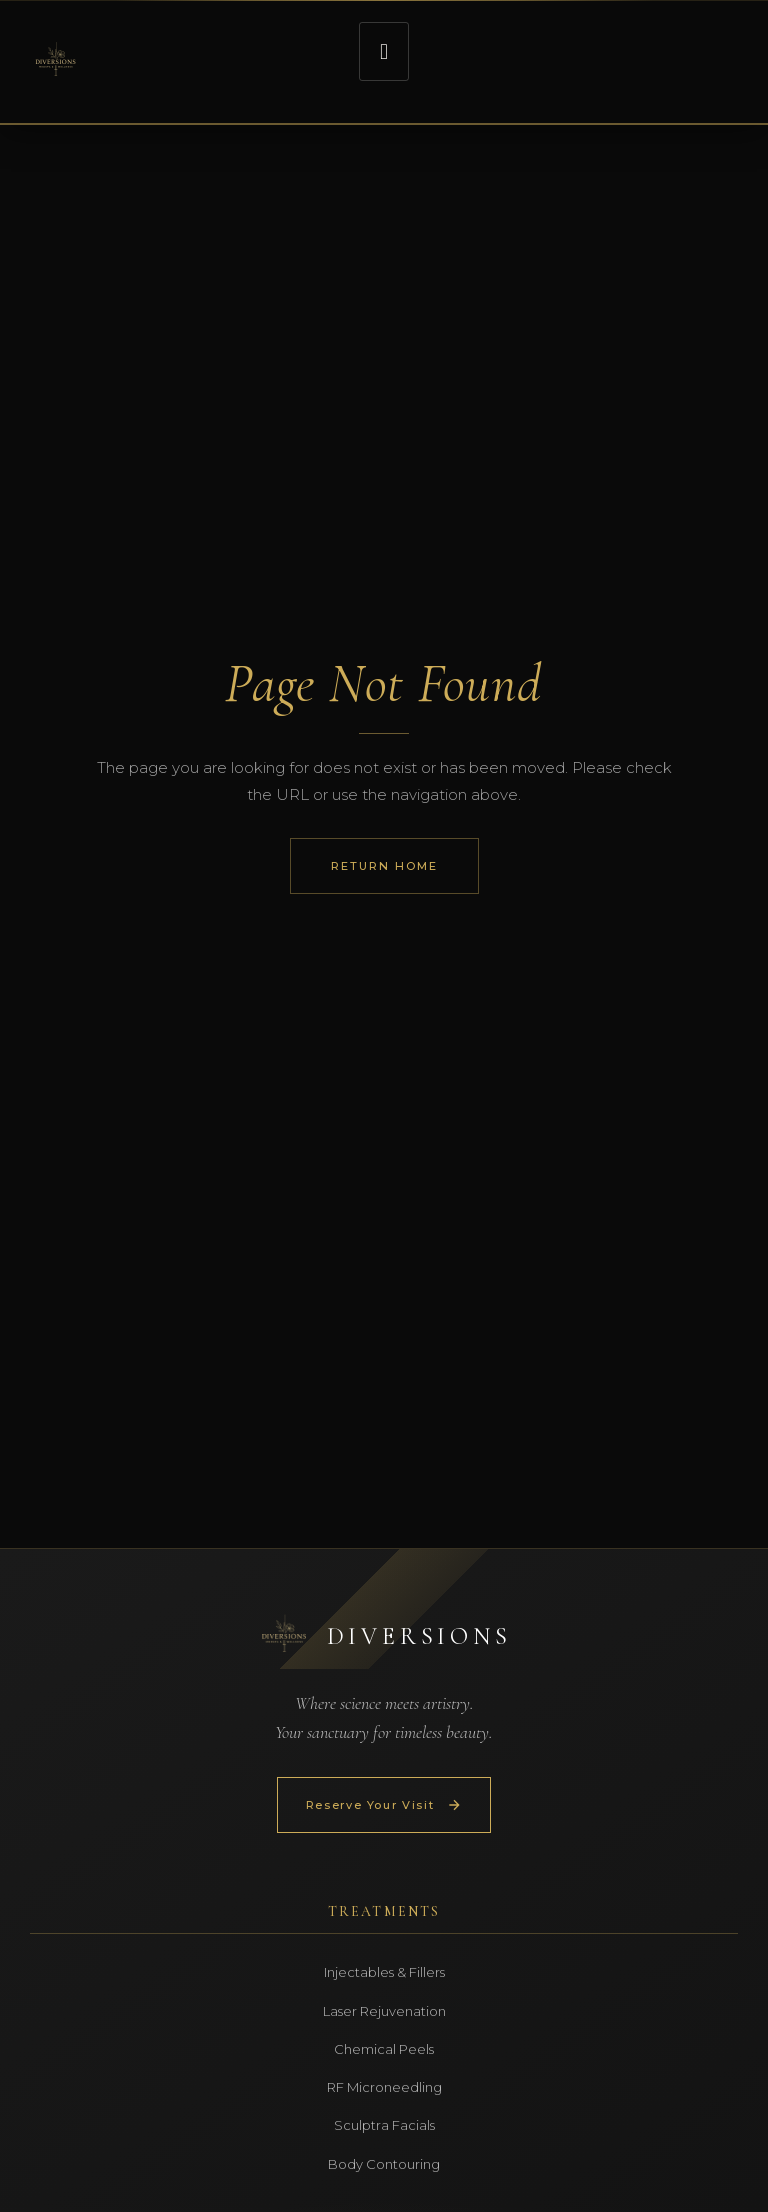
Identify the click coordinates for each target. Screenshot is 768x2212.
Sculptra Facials (384, 2125)
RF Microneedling (384, 2087)
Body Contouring (384, 2164)
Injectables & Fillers (384, 1972)
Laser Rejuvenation (384, 2011)
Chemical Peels (384, 2049)
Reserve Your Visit (384, 1805)
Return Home (384, 866)
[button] (383, 51)
